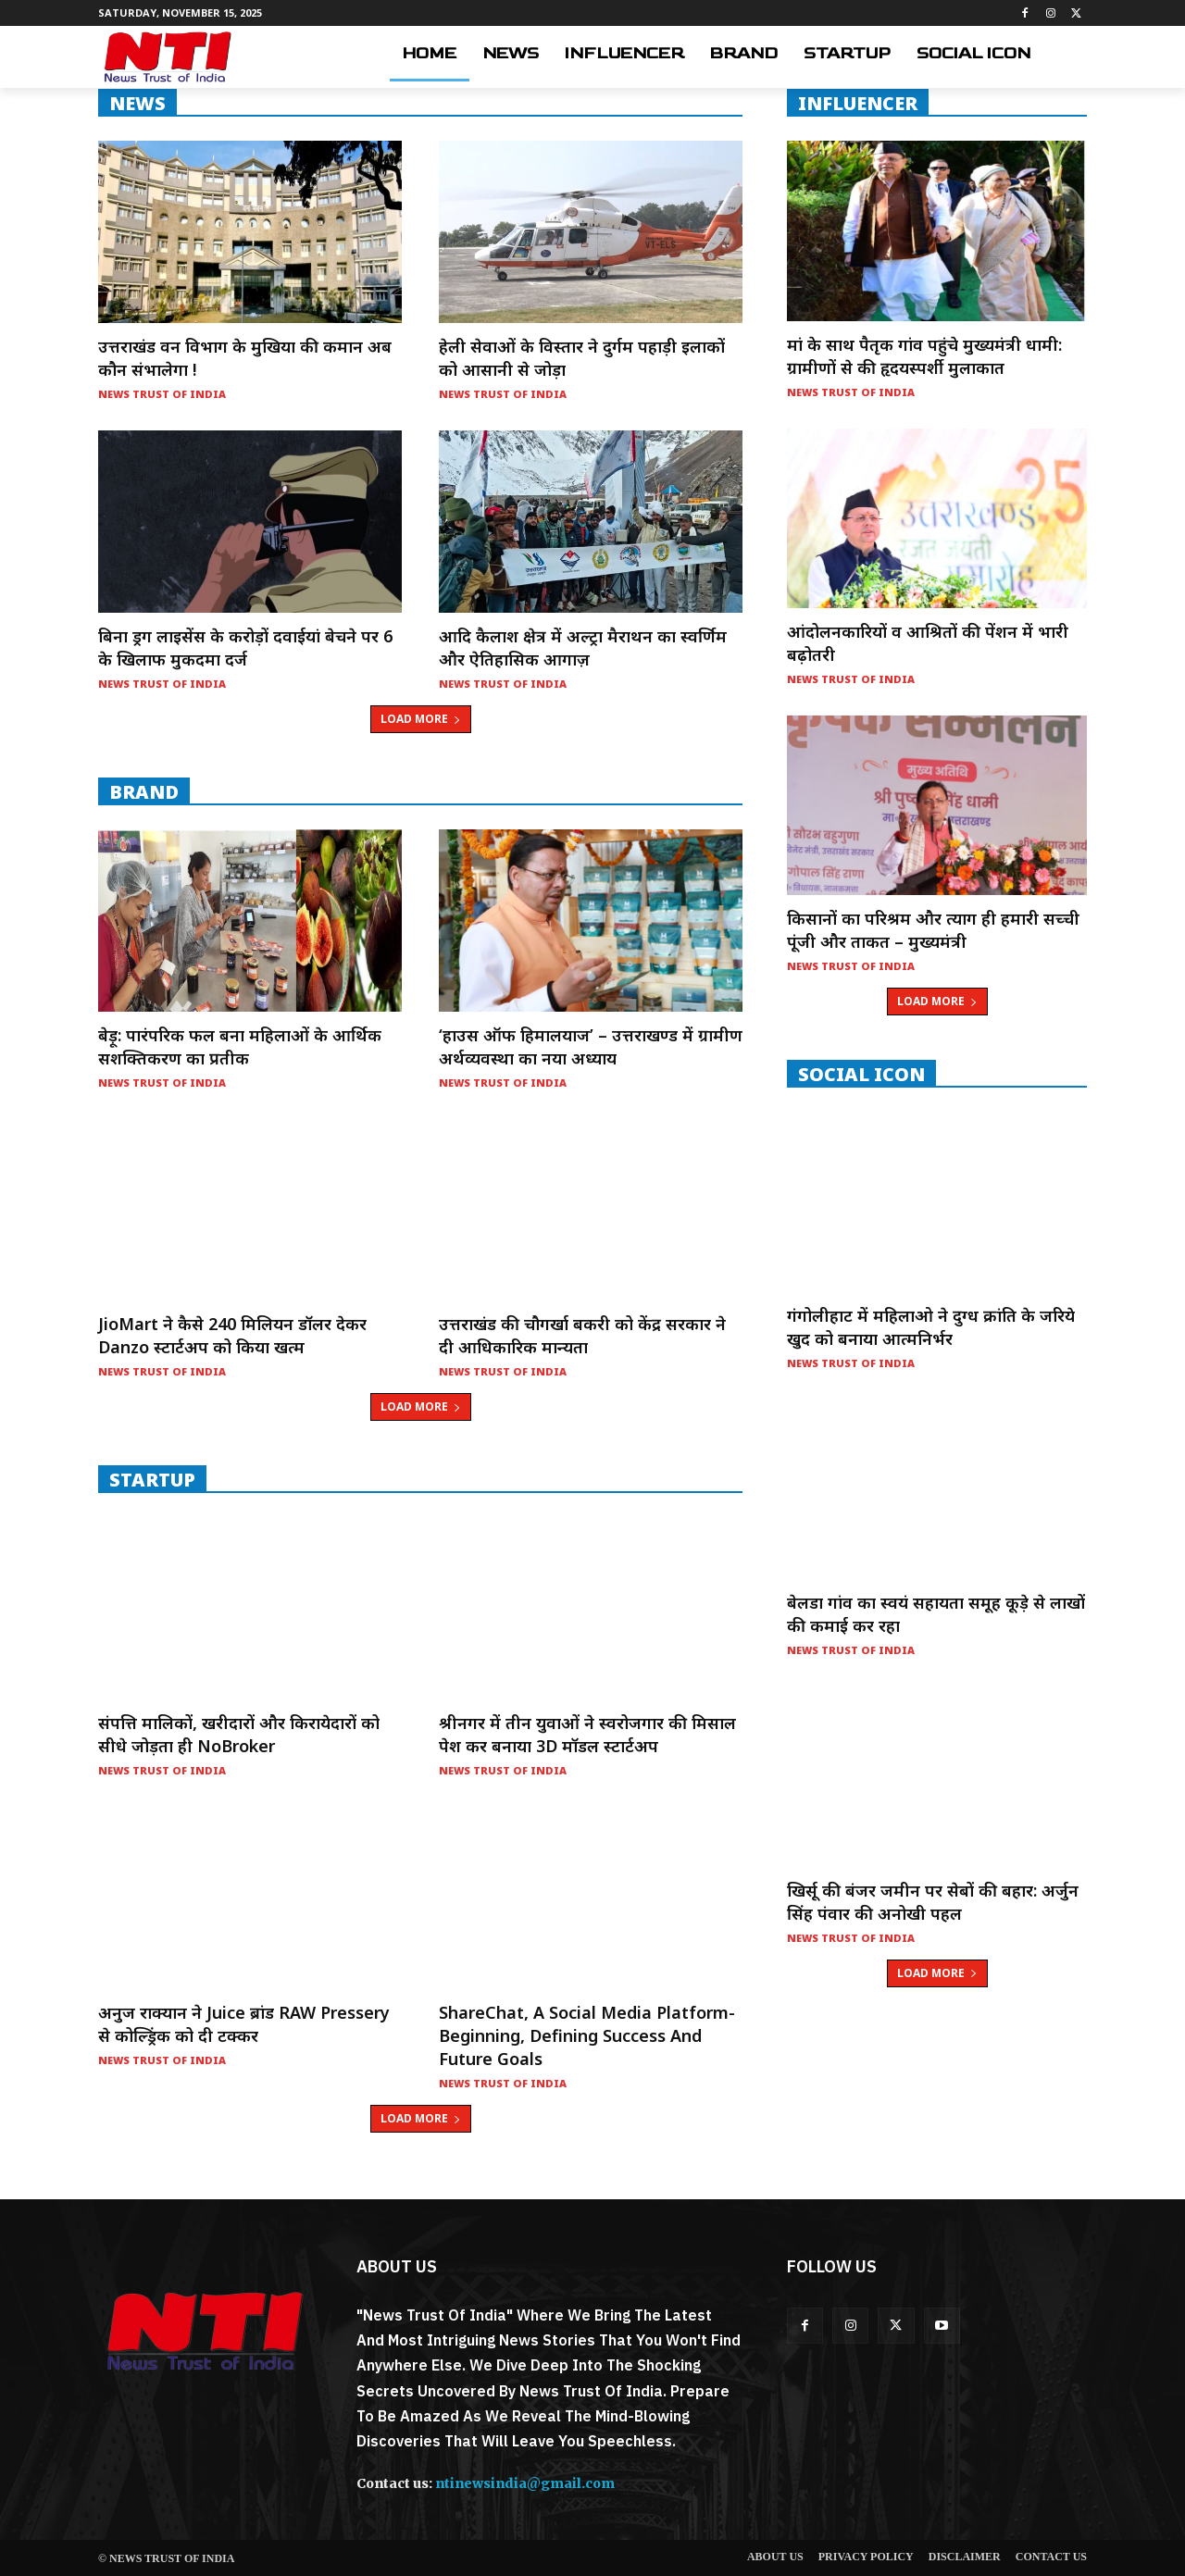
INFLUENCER (857, 103)
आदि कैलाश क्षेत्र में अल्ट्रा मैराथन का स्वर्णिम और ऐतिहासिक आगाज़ (583, 647)
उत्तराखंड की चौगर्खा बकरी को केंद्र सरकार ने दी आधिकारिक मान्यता (582, 1335)
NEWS (137, 103)
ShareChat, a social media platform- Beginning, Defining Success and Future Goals (587, 2035)
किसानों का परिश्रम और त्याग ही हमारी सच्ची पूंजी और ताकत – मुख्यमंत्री (933, 929)
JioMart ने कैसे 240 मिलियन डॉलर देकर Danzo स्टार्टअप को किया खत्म (232, 1335)
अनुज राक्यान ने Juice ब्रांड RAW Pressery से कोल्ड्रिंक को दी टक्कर (244, 2024)
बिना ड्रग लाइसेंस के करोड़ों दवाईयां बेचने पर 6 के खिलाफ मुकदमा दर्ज (245, 647)
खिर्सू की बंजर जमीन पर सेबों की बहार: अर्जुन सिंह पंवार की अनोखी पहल (933, 1901)
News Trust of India (162, 394)
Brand (144, 791)
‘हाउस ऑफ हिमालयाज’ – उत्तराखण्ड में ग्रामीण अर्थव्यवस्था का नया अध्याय (590, 1046)
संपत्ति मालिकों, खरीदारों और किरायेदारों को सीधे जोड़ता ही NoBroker (239, 1734)
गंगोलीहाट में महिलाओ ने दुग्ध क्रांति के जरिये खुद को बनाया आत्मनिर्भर (931, 1327)
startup (152, 1479)
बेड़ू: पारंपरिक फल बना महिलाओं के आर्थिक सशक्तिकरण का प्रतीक (239, 1046)
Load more (420, 719)
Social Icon (861, 1074)
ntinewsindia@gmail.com (525, 2483)
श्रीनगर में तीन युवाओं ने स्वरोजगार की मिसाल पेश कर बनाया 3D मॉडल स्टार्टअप (587, 1734)
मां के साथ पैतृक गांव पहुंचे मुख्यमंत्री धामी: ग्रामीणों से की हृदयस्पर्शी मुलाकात (924, 356)
